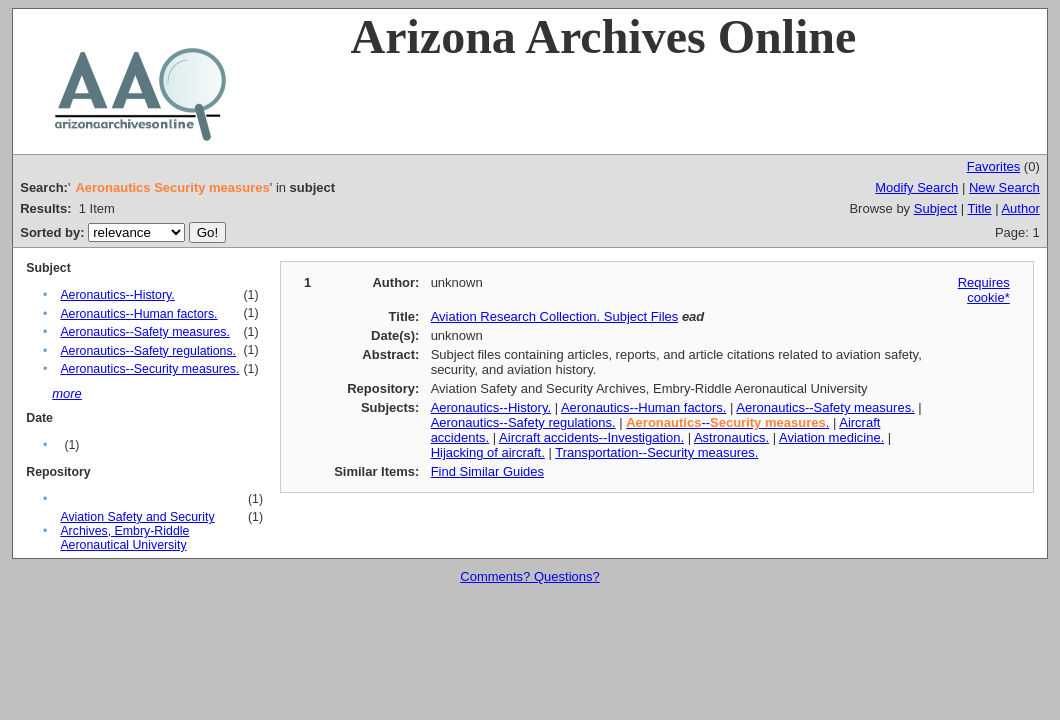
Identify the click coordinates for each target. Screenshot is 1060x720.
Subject (935, 208)
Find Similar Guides (487, 471)
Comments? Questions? (529, 576)
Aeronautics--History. (117, 295)
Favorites (993, 166)
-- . (727, 422)
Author (1020, 208)
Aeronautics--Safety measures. (144, 332)
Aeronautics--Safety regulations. (148, 351)
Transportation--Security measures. (656, 452)
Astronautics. (731, 437)
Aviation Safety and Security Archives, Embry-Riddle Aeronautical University (137, 531)
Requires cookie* (984, 290)
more (67, 393)
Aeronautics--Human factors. (138, 314)
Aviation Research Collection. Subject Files (555, 316)
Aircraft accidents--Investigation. (591, 437)
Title (979, 208)
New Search (1004, 187)
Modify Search (916, 187)
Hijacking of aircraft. (488, 452)
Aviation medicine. (831, 437)
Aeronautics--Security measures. (149, 369)
